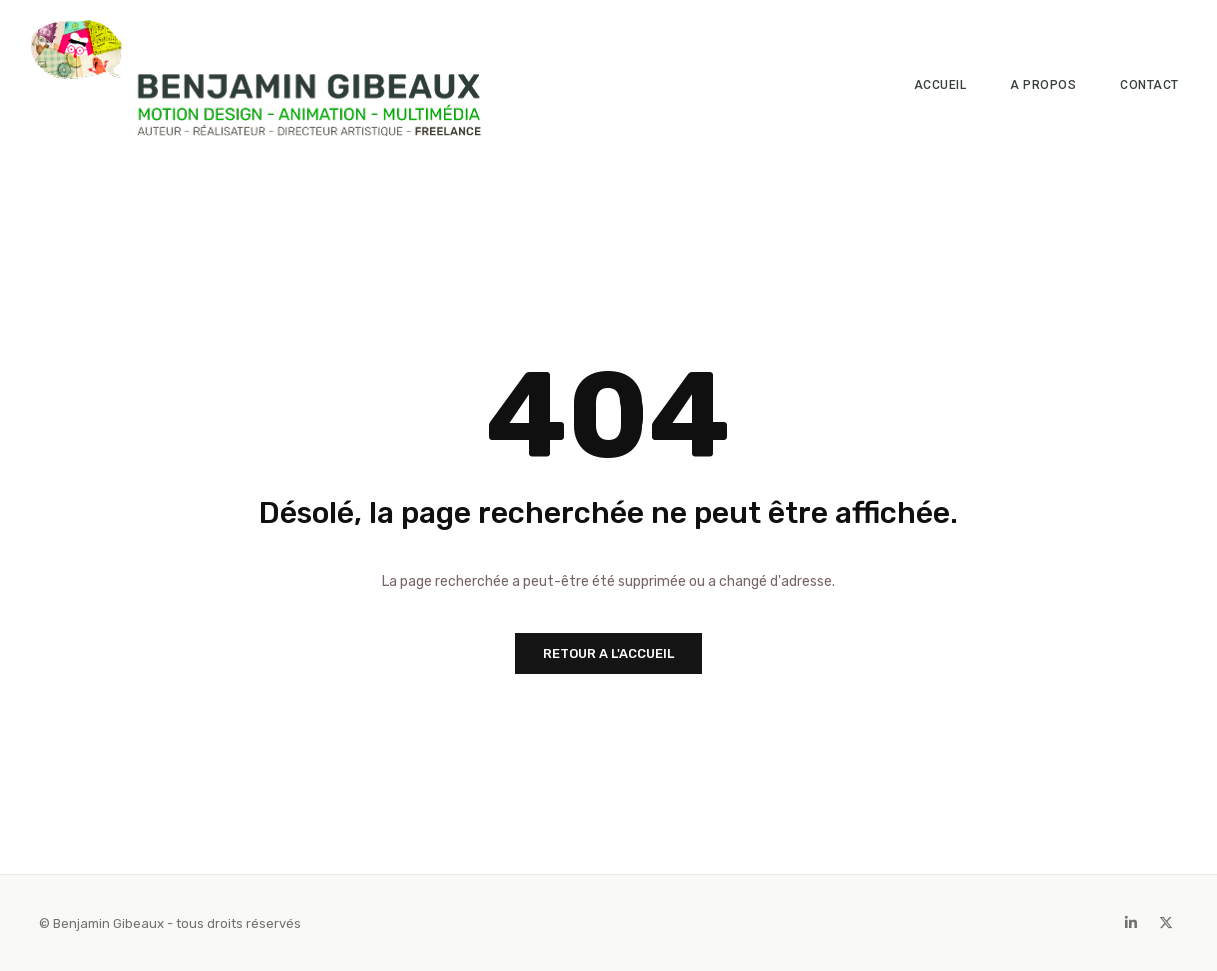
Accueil (940, 85)
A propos (1043, 85)
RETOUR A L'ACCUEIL (608, 653)
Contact (1149, 85)
